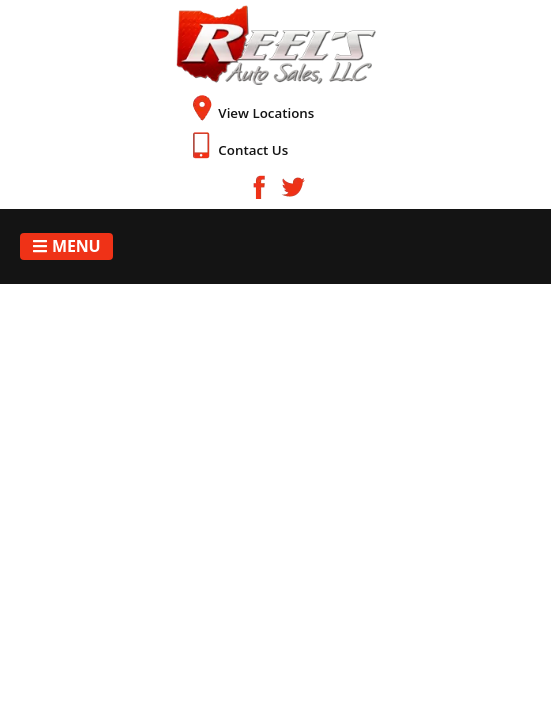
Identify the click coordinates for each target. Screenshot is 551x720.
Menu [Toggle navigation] (66, 246)
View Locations (266, 113)
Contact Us (253, 150)
